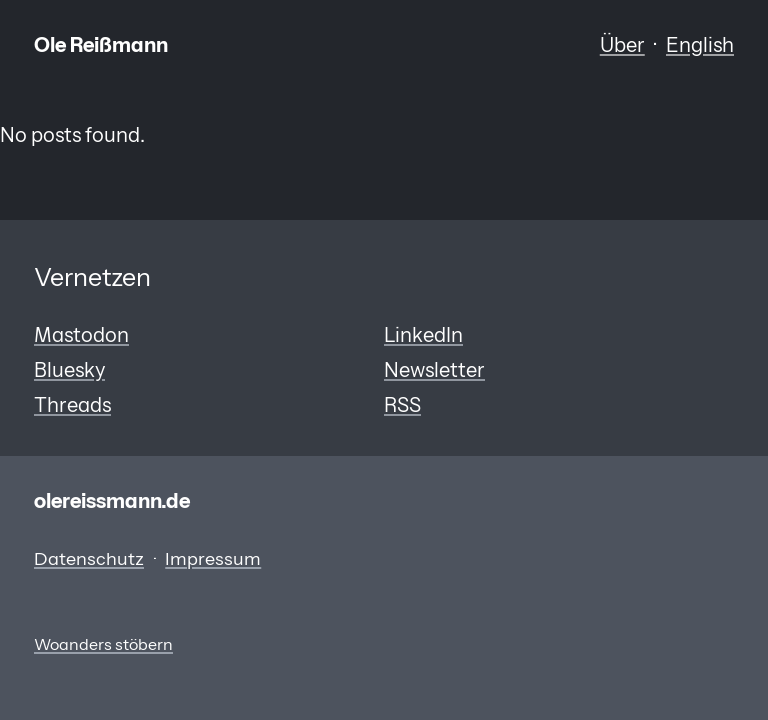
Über (622, 44)
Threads (72, 404)
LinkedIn (423, 334)
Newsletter (434, 369)
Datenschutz (89, 559)
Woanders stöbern (103, 644)
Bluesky (69, 369)
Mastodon (81, 334)
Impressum (213, 559)
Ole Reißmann (101, 44)
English (700, 44)
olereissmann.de (112, 500)
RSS (402, 404)
